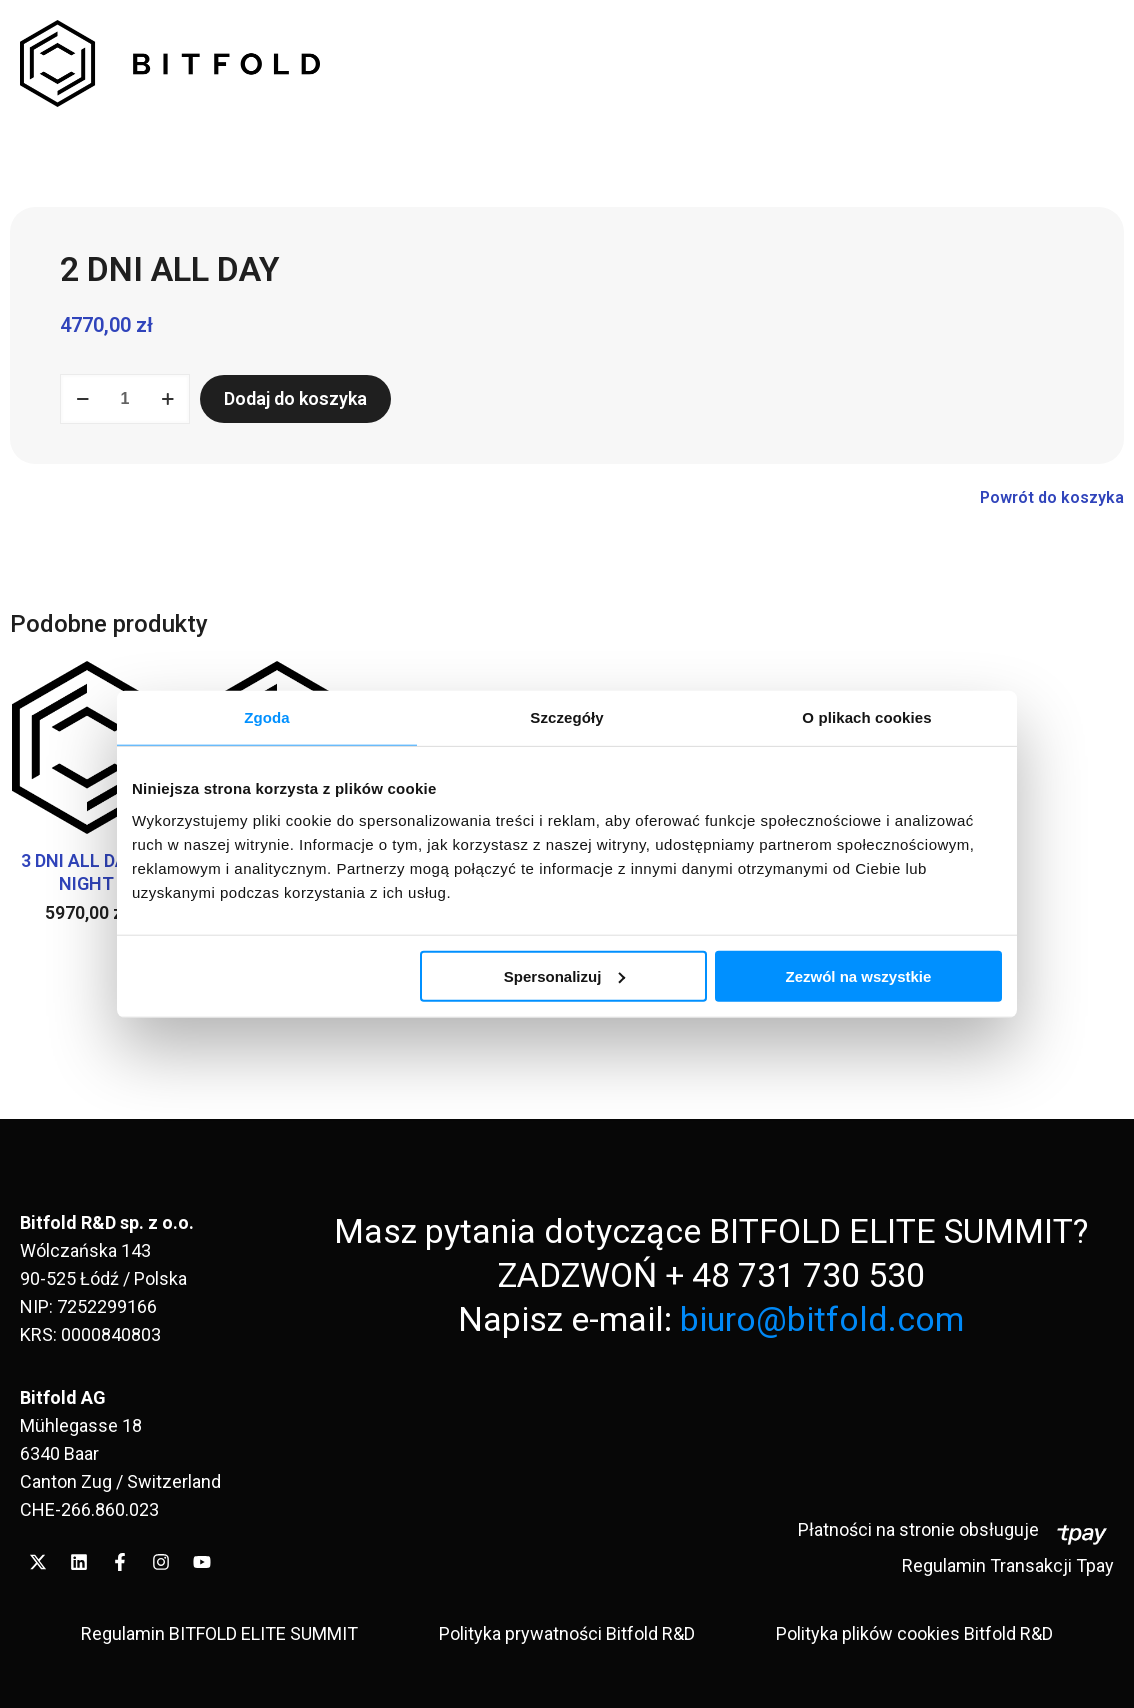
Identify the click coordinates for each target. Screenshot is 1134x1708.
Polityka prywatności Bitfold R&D (567, 1633)
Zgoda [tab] (267, 717)
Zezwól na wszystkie (859, 975)
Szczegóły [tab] (566, 717)
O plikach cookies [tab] (866, 717)
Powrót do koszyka (1052, 497)
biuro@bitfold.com (822, 1319)
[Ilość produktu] (125, 399)
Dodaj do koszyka (295, 398)
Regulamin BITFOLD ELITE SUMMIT (219, 1633)
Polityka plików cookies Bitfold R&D (914, 1633)
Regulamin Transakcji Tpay (1008, 1565)
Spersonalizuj (565, 975)
